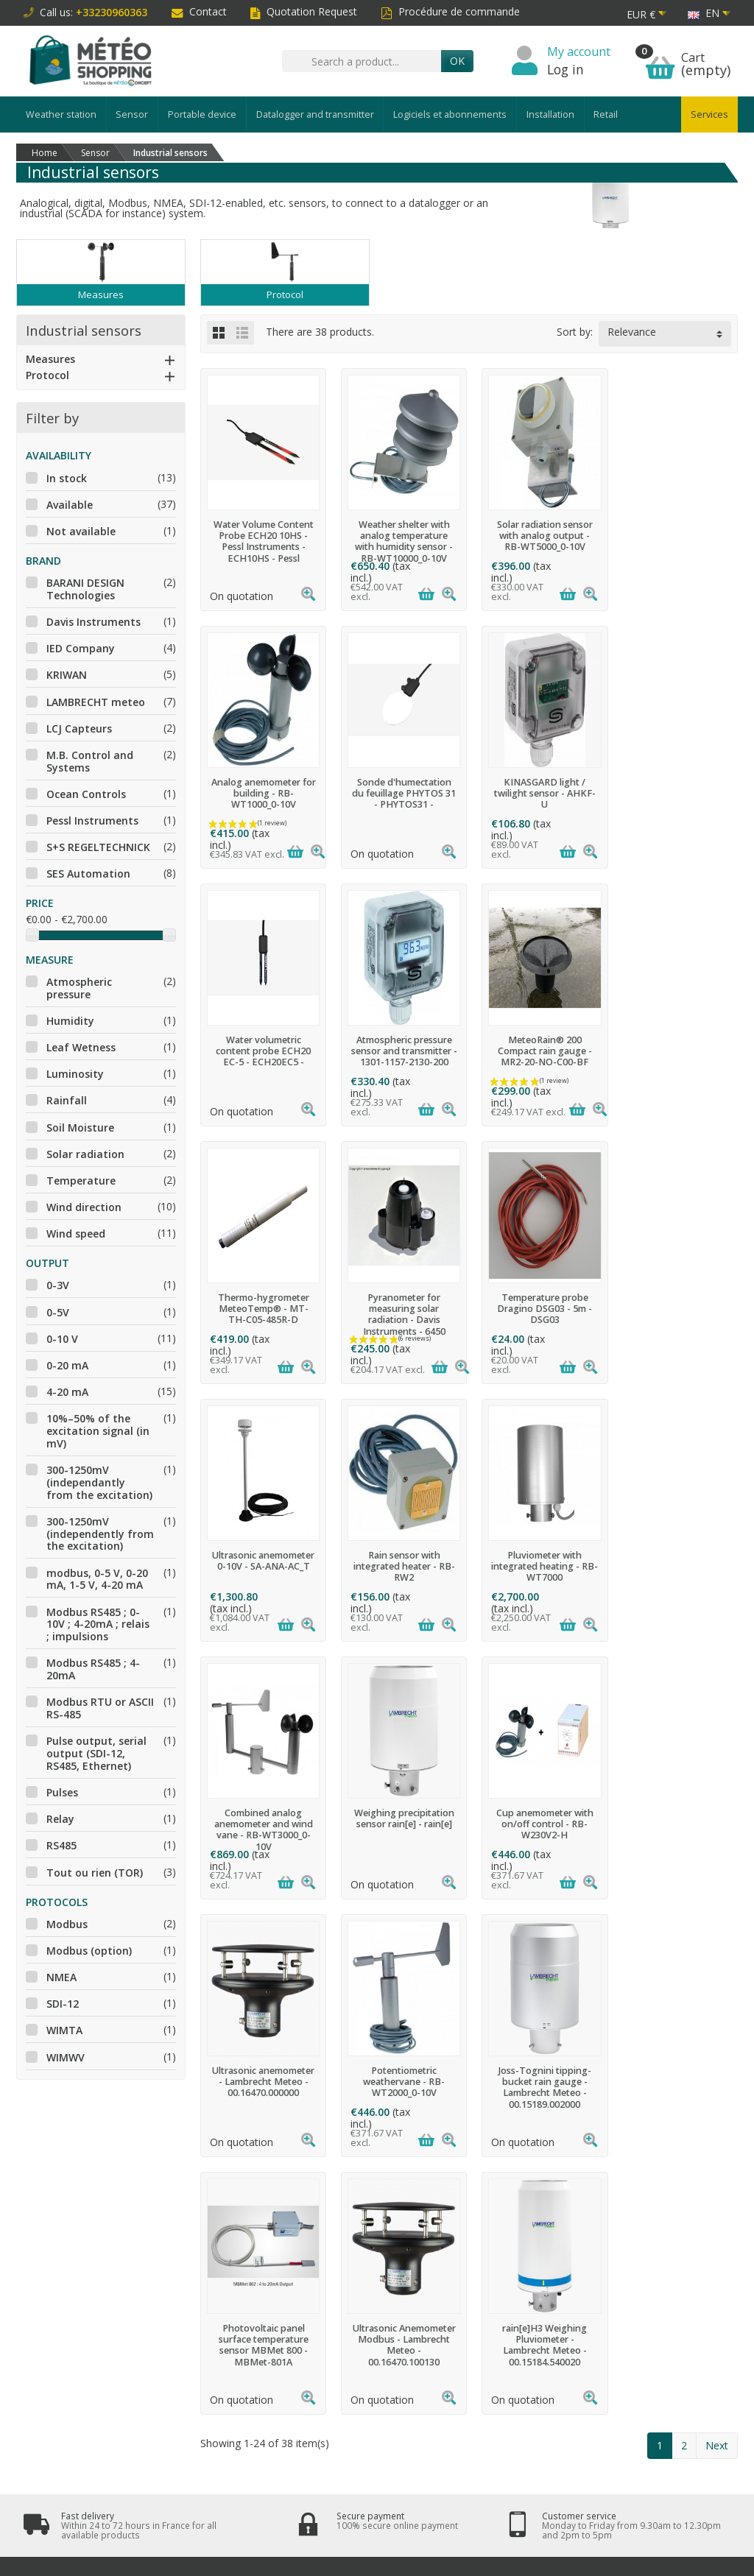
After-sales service (230, 2312)
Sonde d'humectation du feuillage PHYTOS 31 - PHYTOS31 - (262, 793)
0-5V (57, 1312)
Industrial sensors (83, 330)
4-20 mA (67, 1392)
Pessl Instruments (92, 821)
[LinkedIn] (714, 2503)
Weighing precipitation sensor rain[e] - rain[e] (262, 1561)
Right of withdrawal (231, 2231)
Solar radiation (85, 1154)
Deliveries (212, 2212)
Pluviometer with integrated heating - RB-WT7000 (538, 1308)
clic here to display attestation (504, 2349)
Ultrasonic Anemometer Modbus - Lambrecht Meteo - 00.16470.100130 (538, 1829)
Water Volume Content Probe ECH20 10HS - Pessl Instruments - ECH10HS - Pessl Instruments (262, 546)
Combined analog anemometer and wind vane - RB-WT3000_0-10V (676, 1314)
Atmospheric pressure (79, 988)
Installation (550, 114)
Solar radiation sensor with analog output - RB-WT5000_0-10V (538, 535)
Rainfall (66, 1100)
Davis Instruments (93, 622)
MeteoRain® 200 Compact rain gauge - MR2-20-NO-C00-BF (262, 1051)
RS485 (61, 1845)
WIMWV (65, 2057)
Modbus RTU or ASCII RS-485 (100, 1708)
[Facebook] (645, 2503)
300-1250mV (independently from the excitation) (100, 1533)
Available (69, 505)
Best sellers (353, 2248)
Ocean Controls (86, 794)
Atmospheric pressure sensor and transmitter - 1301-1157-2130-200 (676, 793)
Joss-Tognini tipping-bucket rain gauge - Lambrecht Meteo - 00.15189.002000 (262, 1829)
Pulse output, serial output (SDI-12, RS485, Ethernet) (96, 1753)
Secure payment (225, 2248)
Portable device (202, 114)
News (340, 2231)
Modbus (67, 1924)
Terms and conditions (207, 2271)
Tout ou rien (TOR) (94, 1873)
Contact (199, 11)
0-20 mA (67, 1365)
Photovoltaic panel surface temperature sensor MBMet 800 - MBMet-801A (400, 1829)
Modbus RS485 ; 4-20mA (93, 1669)
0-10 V (62, 1339)
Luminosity (75, 1074)
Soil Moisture (80, 1128)
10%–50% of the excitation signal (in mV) (97, 1430)
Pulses (62, 1792)
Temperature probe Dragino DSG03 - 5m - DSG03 (676, 1051)
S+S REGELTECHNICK (98, 847)
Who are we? (492, 2231)
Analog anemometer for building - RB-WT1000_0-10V (676, 535)
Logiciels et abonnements (450, 114)
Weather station (61, 114)
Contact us (488, 2266)
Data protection (224, 2294)
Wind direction (83, 1207)
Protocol (47, 375)
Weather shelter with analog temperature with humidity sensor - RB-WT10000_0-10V (400, 541)
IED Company (80, 648)
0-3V (57, 1285)
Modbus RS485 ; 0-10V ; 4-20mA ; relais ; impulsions (97, 1624)
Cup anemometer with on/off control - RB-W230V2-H (399, 1566)
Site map (484, 2248)
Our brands (353, 2266)
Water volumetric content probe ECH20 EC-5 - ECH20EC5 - (537, 793)
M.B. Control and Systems (89, 761)
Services (709, 114)
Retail (605, 114)
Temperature (81, 1181)
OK (457, 61)
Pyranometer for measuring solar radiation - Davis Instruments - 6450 (538, 1056)
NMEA (61, 1977)
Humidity (70, 1021)
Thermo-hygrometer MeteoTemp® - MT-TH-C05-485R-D (399, 1051)
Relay (60, 1819)
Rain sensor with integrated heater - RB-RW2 (400, 1308)
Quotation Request (303, 11)
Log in (565, 69)
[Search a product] (361, 61)
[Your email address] (339, 2485)
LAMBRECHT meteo (95, 702)
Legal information (503, 2212)
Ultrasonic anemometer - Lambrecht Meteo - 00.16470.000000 (538, 1566)
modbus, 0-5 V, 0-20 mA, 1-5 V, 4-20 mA (97, 1579)
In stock (66, 478)
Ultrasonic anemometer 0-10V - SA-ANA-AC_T (262, 1303)
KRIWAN (66, 675)
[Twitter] (680, 2503)
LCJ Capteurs (79, 728)
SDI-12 (62, 2004)
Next (716, 1930)
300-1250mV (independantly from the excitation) (99, 1482)
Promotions (353, 2212)
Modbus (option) (89, 1951)
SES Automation (88, 874)
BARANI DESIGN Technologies (85, 589)
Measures (50, 359)
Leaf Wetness (81, 1047)
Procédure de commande (450, 11)
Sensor (132, 114)
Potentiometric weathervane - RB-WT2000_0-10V (676, 1566)
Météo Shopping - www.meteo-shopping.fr (392, 2559)
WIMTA (64, 2030)
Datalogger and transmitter (315, 114)
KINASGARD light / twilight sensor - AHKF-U (400, 793)
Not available (81, 531)
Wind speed (75, 1234)
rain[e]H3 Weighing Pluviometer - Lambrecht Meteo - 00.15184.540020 (676, 1829)
